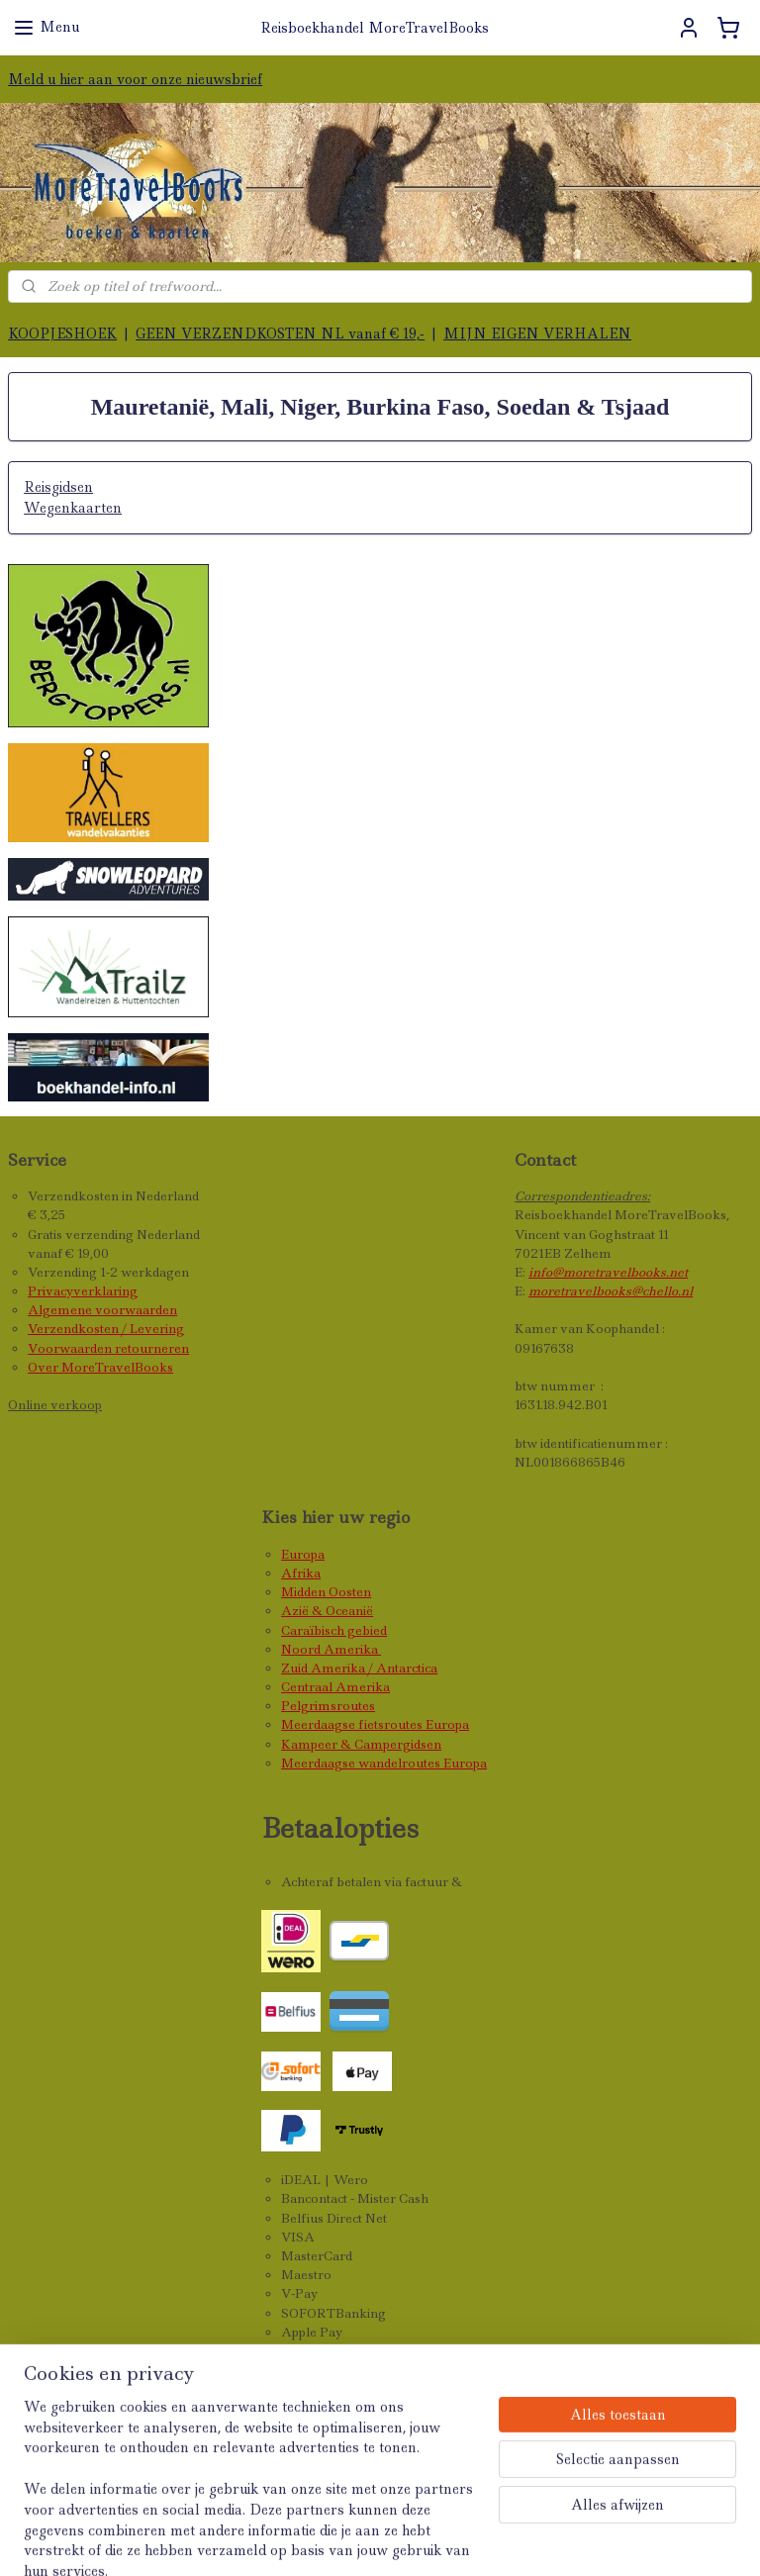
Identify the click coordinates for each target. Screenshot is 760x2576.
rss (402, 2539)
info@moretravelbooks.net (608, 1272)
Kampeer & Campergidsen (361, 1744)
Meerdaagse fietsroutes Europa (375, 1724)
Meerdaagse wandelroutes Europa (384, 1763)
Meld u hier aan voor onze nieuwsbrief (135, 79)
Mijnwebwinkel (665, 2539)
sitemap (358, 2539)
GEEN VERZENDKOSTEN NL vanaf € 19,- (280, 333)
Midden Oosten (326, 1591)
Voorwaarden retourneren (108, 1348)
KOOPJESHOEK (62, 333)
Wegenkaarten (73, 508)
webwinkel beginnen (482, 2539)
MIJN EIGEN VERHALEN (537, 333)
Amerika (352, 1649)
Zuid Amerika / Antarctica (359, 1668)
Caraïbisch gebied (334, 1630)
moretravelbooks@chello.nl (610, 1291)
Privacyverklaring (83, 1291)
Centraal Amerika (335, 1686)
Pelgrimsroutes (328, 1705)
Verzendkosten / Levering (106, 1328)
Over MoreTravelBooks (100, 1367)
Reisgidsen (58, 488)
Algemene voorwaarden (102, 1309)
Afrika (301, 1573)
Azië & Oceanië (327, 1610)
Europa (303, 1554)
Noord (302, 1649)
